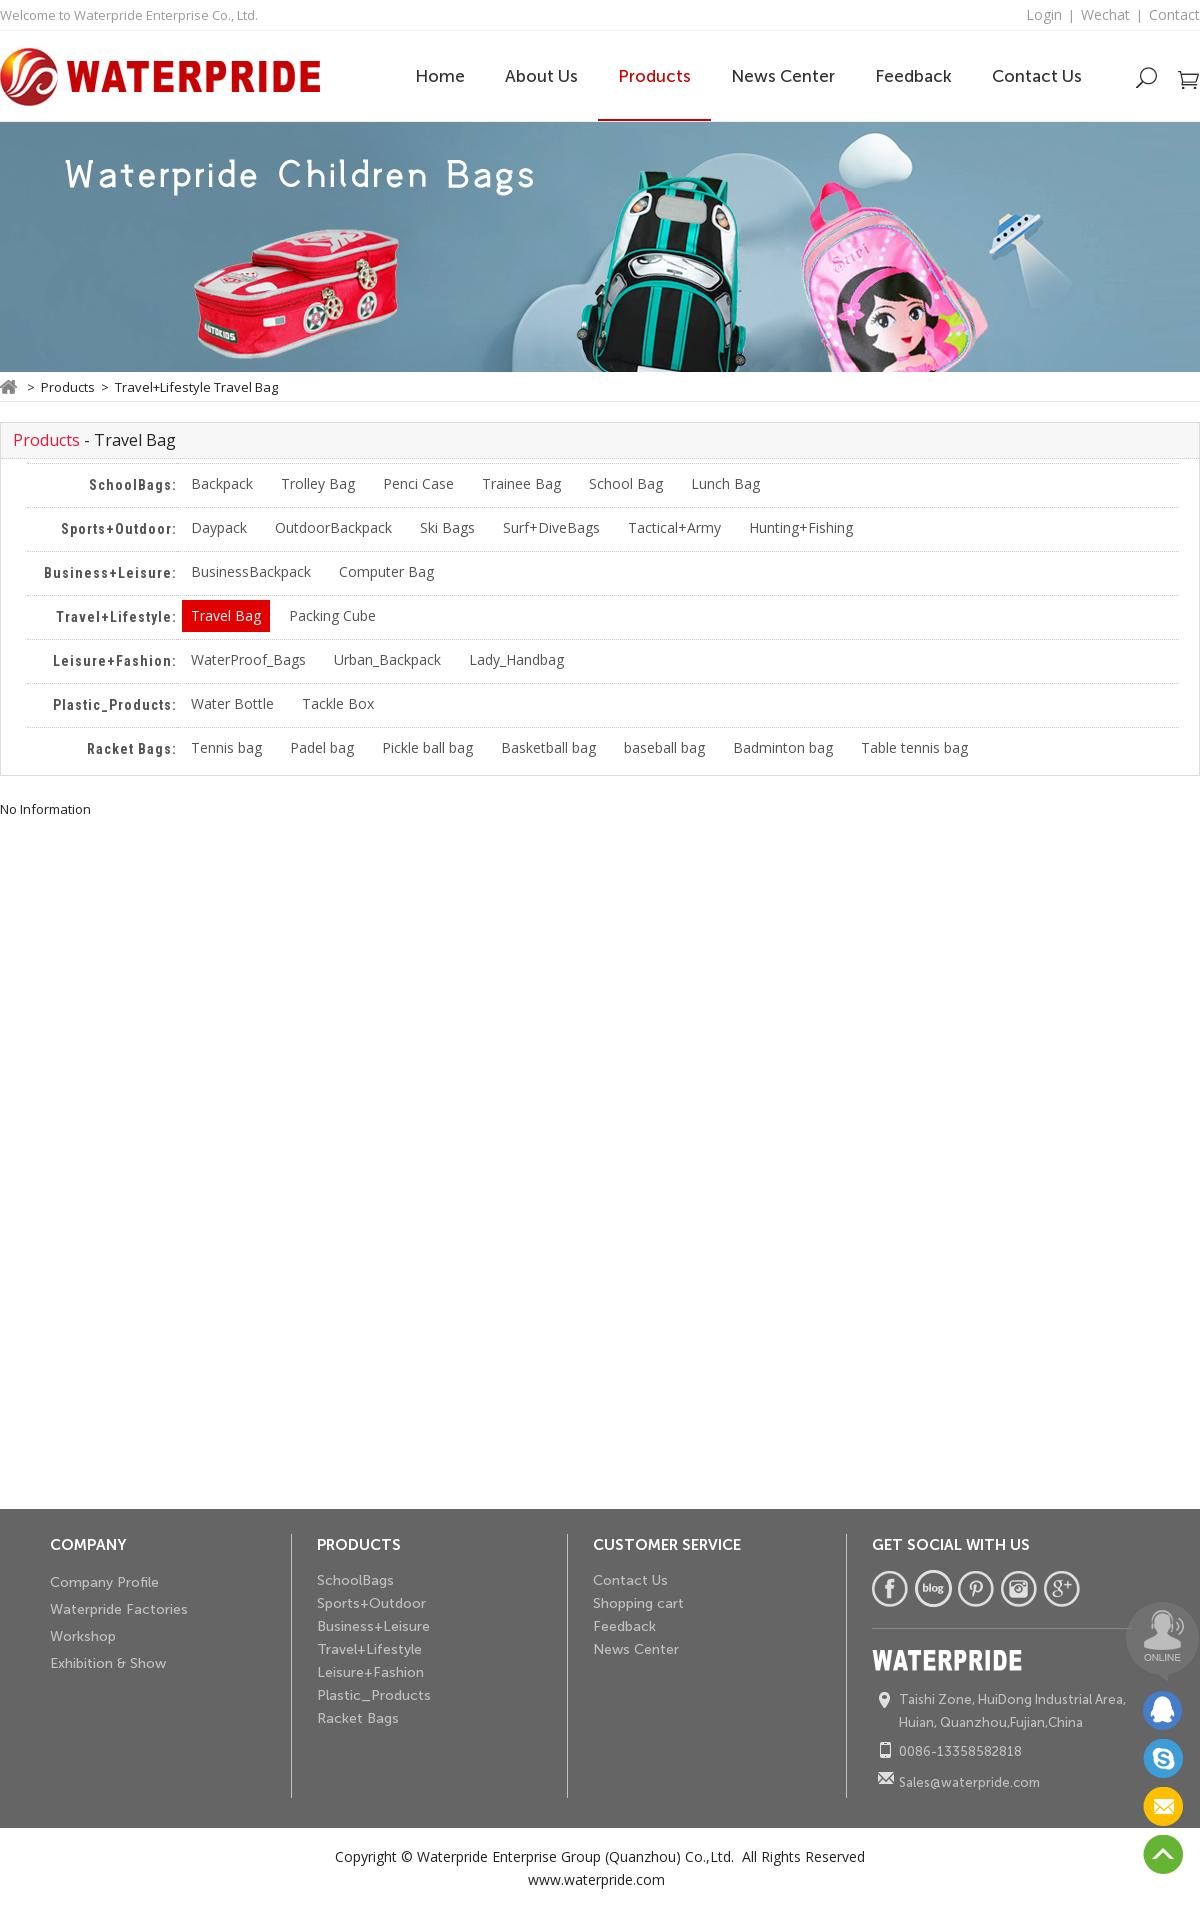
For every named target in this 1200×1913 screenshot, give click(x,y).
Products (654, 76)
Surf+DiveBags (551, 527)
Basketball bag (548, 747)
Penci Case (418, 483)
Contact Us (1037, 76)
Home (440, 76)
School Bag (626, 483)
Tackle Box (338, 703)
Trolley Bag (318, 483)
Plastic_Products (374, 1695)
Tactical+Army (674, 527)
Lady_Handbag (516, 659)
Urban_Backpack (387, 659)
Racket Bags (358, 1718)
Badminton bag (783, 747)
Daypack (219, 527)
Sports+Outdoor (371, 1603)
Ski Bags (447, 527)
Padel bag (322, 747)
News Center (783, 76)
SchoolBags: (133, 485)
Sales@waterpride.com (969, 1782)
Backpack (222, 483)
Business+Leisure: (110, 573)
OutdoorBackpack (333, 527)
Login (1044, 14)
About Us (541, 76)
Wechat (1105, 14)
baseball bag (664, 747)
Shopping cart (638, 1603)
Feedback (913, 76)
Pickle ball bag (427, 747)
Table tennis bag (914, 747)
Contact (1174, 14)
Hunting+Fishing (801, 527)
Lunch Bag (725, 483)
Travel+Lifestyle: (116, 617)
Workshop (83, 1636)
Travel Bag (226, 615)
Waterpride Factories (119, 1609)
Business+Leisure (373, 1626)
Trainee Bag (521, 483)
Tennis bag (226, 747)
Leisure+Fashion (370, 1672)
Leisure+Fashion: (115, 661)
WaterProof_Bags (248, 659)
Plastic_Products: (115, 705)
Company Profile (104, 1582)
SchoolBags (355, 1580)
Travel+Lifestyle (369, 1649)
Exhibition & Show (108, 1663)
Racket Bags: (132, 749)
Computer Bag (386, 571)
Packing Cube (332, 615)
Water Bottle (232, 703)
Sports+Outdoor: (119, 529)
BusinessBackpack (251, 571)
